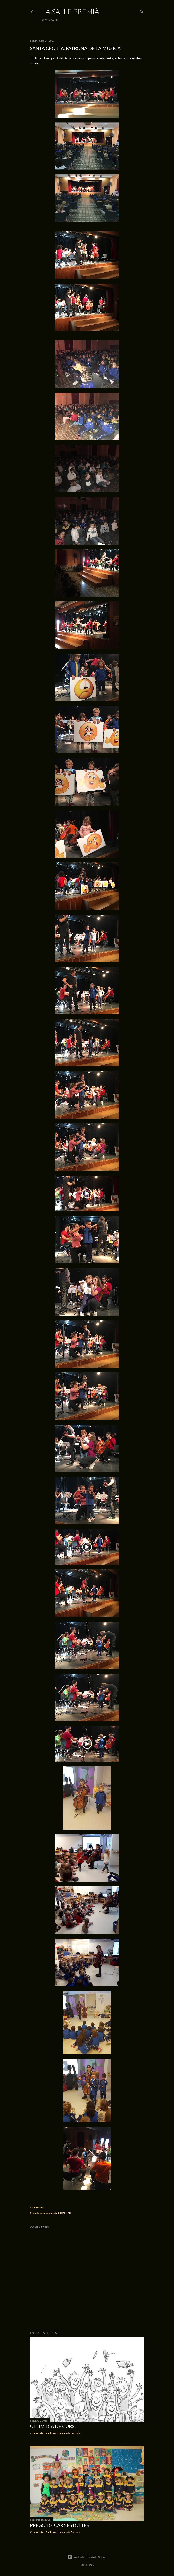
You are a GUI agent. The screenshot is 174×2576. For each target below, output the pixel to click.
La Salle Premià (70, 11)
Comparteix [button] (36, 2207)
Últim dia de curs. (52, 2426)
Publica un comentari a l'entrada (63, 2433)
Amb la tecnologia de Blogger (87, 2557)
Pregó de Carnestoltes (59, 2525)
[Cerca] (141, 11)
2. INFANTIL (64, 2213)
